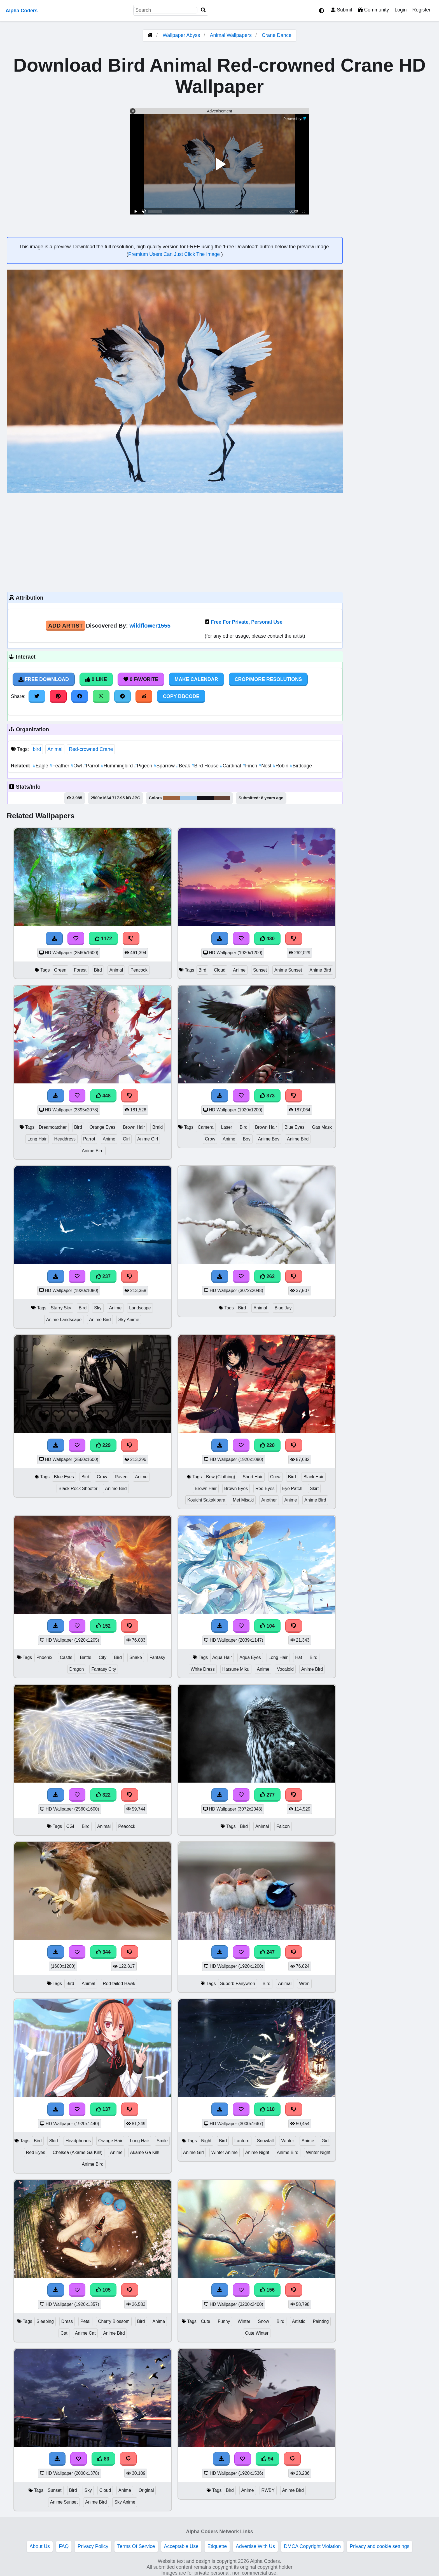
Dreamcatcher (53, 1127)
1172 (103, 938)
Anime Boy (268, 1139)
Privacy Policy (93, 2546)
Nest (265, 766)
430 (267, 938)
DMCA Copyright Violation (312, 2546)
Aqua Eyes (250, 1657)
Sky (97, 1307)
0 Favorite (140, 679)
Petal (85, 2321)
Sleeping (45, 2321)
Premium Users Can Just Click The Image (174, 254)
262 (267, 1276)
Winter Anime (224, 2152)
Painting (321, 2321)
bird (37, 749)
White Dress (203, 1669)
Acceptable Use (181, 2546)
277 (267, 1795)
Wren (304, 1983)
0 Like (96, 679)
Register (421, 10)
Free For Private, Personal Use (246, 622)
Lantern (241, 2140)
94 (267, 2459)
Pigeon (143, 766)
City (102, 1657)
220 (267, 1445)
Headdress (65, 1139)
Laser (226, 1127)
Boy (246, 1139)
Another (269, 1500)
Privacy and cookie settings (379, 2546)
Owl (77, 766)
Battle (85, 1657)
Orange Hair (110, 2140)
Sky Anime (128, 1319)
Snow (263, 2321)
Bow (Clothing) (220, 1476)
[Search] (203, 10)
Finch (250, 766)
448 (103, 1096)
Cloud (219, 970)
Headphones (78, 2140)
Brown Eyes (236, 1488)
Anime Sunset (288, 970)
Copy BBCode (181, 696)
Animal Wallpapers (231, 35)
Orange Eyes (102, 1127)
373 (267, 1096)
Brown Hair (134, 1127)
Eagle (41, 766)
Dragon (76, 1669)
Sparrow (165, 766)
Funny (224, 2321)
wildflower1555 (149, 625)
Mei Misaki (243, 1500)
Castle (66, 1657)
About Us (40, 2546)
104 (267, 1626)
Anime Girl (147, 1139)
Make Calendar (196, 679)
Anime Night (257, 2152)
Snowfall (265, 2140)
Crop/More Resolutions (268, 679)
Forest (80, 970)
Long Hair (37, 1139)
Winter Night (318, 2152)
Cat (63, 2333)
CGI (70, 1826)
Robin (281, 766)
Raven (121, 1476)
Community (373, 10)
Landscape (140, 1307)
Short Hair (253, 1476)
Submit (341, 10)
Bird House (206, 766)
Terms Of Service (136, 2546)
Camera (205, 1127)
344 (103, 1952)
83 (103, 2459)
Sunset (260, 970)
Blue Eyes (294, 1127)
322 (103, 1795)
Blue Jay (283, 1307)
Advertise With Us (255, 2546)
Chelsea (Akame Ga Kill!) (77, 2152)
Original (146, 2490)
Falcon (283, 1826)
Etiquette (217, 2546)
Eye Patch (292, 1488)
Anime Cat (85, 2333)
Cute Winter (256, 2333)
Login (400, 10)
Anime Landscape (64, 1319)
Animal (54, 749)
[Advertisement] (175, 542)
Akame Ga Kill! (145, 2152)
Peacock (139, 970)
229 (103, 1445)
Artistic (298, 2321)
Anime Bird (320, 970)
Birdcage (301, 766)
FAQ (64, 2546)
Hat (298, 1657)
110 (267, 2109)
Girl (126, 1139)
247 (267, 1952)
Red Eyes (265, 1488)
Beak (184, 766)
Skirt (314, 1488)
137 (103, 2109)
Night (206, 2140)
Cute (205, 2321)
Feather (60, 766)
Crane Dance (276, 35)
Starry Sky (61, 1307)
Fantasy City (103, 1669)
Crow (210, 1139)
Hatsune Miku (235, 1669)
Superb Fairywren (237, 1983)
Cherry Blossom (114, 2321)
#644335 (222, 798)
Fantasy (157, 1657)
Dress (67, 2321)
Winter (287, 2140)
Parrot (92, 766)
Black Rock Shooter (78, 1488)
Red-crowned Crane (91, 749)
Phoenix (44, 1657)
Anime (239, 970)
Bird (98, 970)
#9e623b (171, 798)
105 (103, 2290)
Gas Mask (322, 1127)
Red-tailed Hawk (119, 1983)
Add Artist (65, 625)
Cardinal (231, 766)
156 (267, 2290)
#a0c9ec (188, 798)
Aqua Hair (222, 1657)
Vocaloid (285, 1669)
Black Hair (313, 1476)
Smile (162, 2140)
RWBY (268, 2490)
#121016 (205, 798)
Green (60, 970)
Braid (157, 1127)
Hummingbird (117, 766)
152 (103, 1626)
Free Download (43, 679)
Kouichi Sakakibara (206, 1500)
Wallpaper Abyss (181, 35)
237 (103, 1276)
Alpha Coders (22, 10)
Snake (135, 1657)
